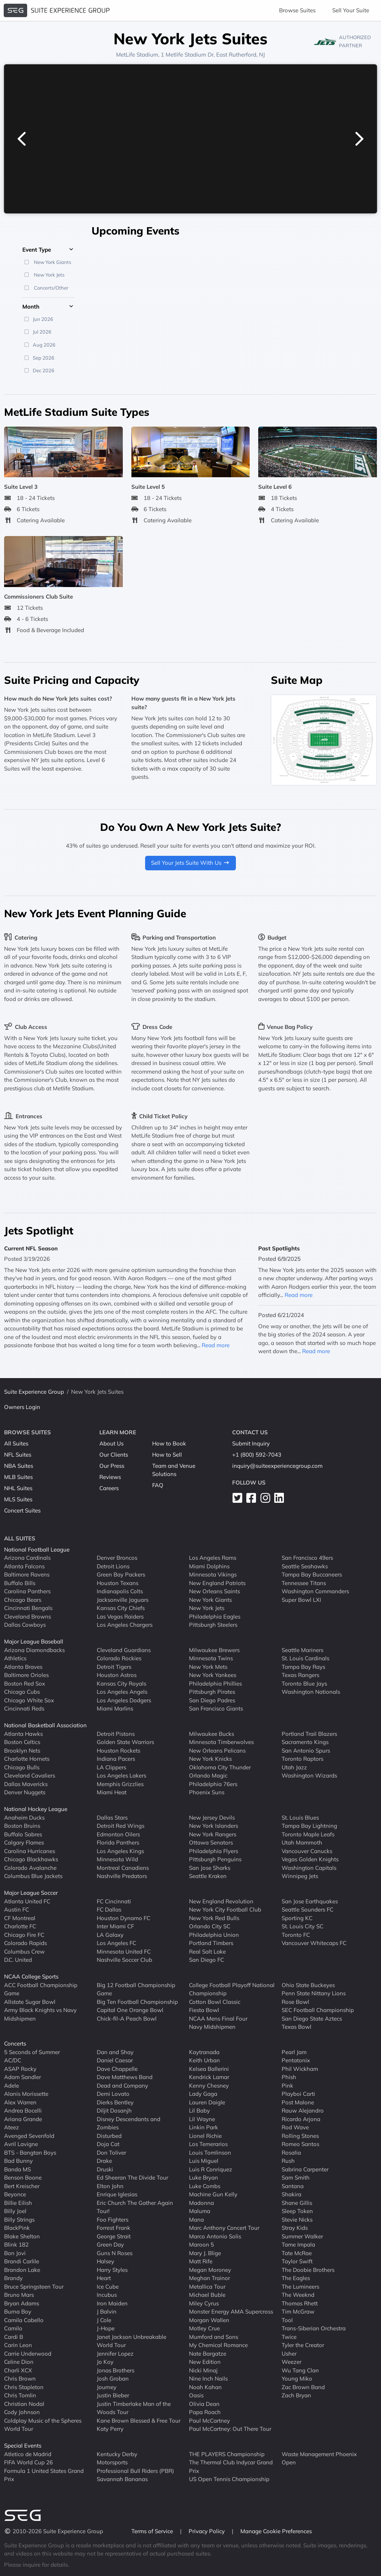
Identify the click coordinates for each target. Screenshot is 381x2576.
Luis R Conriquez (210, 2169)
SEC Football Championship (318, 2010)
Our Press (111, 1465)
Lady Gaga (203, 2093)
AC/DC (12, 2060)
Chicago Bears (22, 1599)
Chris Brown (20, 2378)
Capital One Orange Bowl (130, 2010)
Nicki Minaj (203, 2370)
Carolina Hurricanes (29, 1851)
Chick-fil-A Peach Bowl (127, 2018)
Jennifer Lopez (115, 2353)
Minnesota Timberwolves (221, 1742)
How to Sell (167, 1454)
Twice (289, 2336)
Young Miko (297, 2378)
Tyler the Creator (303, 2345)
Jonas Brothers (115, 2370)
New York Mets (208, 1666)
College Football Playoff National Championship (232, 1989)
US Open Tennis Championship (229, 2479)
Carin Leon (18, 2345)
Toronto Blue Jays (304, 1683)
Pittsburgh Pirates (212, 1691)
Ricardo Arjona (301, 2119)
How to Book (169, 1443)
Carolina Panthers (27, 1591)
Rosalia (291, 2152)
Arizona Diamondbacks (34, 1650)
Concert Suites (22, 1510)
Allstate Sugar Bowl (29, 2001)
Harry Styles (112, 2269)
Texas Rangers (300, 1674)
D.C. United (18, 1959)
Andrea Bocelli (23, 2110)
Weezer (291, 2361)
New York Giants (210, 1599)
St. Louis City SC (302, 1926)
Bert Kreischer (21, 2186)
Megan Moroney (210, 2269)
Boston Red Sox (24, 1683)
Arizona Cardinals (27, 1557)
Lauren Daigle (207, 2102)
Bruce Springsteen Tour (34, 2286)
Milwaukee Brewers (214, 1650)
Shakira (291, 2194)
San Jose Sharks (209, 1867)
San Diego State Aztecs (312, 2018)
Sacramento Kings (305, 1742)
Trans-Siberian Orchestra (314, 2328)
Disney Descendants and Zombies (128, 2123)
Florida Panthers (118, 1842)
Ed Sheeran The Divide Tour (132, 2177)
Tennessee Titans (304, 1583)
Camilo (13, 2328)
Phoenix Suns (206, 1792)
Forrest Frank (113, 2227)
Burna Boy (17, 2311)
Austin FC (16, 1909)
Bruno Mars (19, 2294)
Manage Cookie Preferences (276, 2531)
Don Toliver (111, 2152)
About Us (111, 1443)
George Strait (114, 2236)
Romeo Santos (300, 2144)
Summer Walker (302, 2236)
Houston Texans (117, 1583)
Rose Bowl (295, 2001)
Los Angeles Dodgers (124, 1700)
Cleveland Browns (27, 1616)
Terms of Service (153, 2531)
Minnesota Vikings (213, 1574)
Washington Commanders (315, 1591)
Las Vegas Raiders (120, 1616)
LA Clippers (111, 1767)
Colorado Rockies (119, 1658)
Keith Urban (204, 2060)
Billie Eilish (18, 2202)
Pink (287, 2085)
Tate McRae (297, 2253)
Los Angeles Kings (120, 1851)
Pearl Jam (294, 2052)
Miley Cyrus (204, 2303)
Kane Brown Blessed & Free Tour (138, 2420)
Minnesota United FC (124, 1951)
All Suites (16, 1443)
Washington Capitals (309, 1867)
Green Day (110, 2244)
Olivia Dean (204, 2403)
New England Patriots (217, 1583)
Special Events (22, 2445)
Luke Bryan (203, 2177)
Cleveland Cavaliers (29, 1775)
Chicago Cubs (22, 1691)
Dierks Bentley (115, 2102)
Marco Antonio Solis (215, 2236)
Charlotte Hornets (26, 1758)
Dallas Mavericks (26, 1784)
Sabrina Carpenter (305, 2169)
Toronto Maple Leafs (308, 1834)
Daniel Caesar (115, 2060)
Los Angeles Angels (122, 1691)
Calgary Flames (24, 1842)
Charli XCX (18, 2370)
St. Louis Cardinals (305, 1658)
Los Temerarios (208, 2144)
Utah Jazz (294, 1767)
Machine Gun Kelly (213, 2194)
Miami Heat (112, 1792)
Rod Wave (295, 2127)
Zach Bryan (296, 2395)
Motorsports (112, 2462)
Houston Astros (117, 1674)
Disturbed (109, 2135)
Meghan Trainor (209, 2278)
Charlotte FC (20, 1926)
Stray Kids (295, 2227)
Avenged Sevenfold (29, 2135)
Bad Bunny (18, 2160)
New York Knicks (210, 1758)
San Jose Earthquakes (310, 1901)
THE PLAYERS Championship (227, 2454)
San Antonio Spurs (306, 1750)
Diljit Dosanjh (114, 2110)
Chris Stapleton (24, 2387)
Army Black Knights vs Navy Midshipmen (40, 2014)
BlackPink (17, 2227)
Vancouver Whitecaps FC (314, 1943)
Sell (350, 10)
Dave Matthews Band (125, 2077)
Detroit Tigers (114, 1666)
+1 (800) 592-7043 (256, 1454)
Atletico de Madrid (27, 2454)
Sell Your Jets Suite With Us (190, 862)
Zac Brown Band (303, 2387)
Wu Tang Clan (300, 2370)
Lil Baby (199, 2110)
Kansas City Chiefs (121, 1607)
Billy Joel (15, 2211)
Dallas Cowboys (25, 1624)
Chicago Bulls (21, 1767)
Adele (11, 2085)
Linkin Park (203, 2127)
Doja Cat (108, 2144)
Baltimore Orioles (26, 1674)
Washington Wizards (309, 1775)
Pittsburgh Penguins (215, 1859)
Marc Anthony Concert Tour (224, 2227)
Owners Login (22, 1406)
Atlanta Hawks (23, 1733)
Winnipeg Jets (300, 1876)
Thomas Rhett (300, 2303)
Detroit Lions (113, 1566)
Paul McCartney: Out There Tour (230, 2428)
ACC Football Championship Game (40, 1989)
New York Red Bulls (214, 1918)
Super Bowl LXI (301, 1599)
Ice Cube (108, 2286)
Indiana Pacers (116, 1758)
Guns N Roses (114, 2253)
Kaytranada (204, 2052)
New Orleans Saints (214, 1591)
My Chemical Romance (218, 2345)
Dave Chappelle (117, 2068)
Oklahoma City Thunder (220, 1767)
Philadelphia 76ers (213, 1784)
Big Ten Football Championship (137, 2001)
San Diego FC (206, 1959)
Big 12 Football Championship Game (136, 1989)
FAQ (157, 1485)
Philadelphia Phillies (215, 1683)
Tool (287, 2320)
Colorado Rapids (25, 1943)
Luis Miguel (203, 2160)
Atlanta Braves (23, 1666)
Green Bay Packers (121, 1574)
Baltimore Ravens (26, 1574)
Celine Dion (18, 2361)
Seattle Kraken (208, 1876)
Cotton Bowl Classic (214, 2001)
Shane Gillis (297, 2202)
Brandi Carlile (21, 2261)
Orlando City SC (209, 1926)
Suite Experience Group (34, 1391)
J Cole (104, 2320)
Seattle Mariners (302, 1650)
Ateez (11, 2127)
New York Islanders (213, 1825)
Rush (288, 2160)
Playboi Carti (298, 2093)
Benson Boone (23, 2177)
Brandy (13, 2278)
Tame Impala (298, 2244)
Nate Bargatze (207, 2353)
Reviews (110, 1476)
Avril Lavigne (21, 2144)
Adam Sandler (22, 2077)
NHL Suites (18, 1488)
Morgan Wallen (209, 2320)
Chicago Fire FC (24, 1934)
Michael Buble (207, 2294)
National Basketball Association (45, 1725)
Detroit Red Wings (120, 1825)
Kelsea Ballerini (209, 2068)
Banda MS (17, 2169)
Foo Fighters (112, 2219)
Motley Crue (204, 2328)
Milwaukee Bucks (211, 1733)
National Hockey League (35, 1809)
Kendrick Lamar (209, 2077)
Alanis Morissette (26, 2093)
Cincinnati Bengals (28, 1607)
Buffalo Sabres (23, 1834)
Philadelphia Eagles (214, 1616)
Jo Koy (105, 2361)
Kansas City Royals (121, 1683)
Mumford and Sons (213, 2336)
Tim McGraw (298, 2311)
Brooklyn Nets (22, 1750)
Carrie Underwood (27, 2353)
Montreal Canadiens (123, 1867)
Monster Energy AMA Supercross (231, 2311)
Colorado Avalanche (30, 1867)
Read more (216, 1345)
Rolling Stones (300, 2135)
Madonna (201, 2202)
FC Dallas (109, 1909)
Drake (104, 2160)
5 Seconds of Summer (32, 2052)
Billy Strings (19, 2219)
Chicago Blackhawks (31, 1859)
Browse (297, 10)
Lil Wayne (202, 2119)
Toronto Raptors (302, 1758)
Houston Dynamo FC (123, 1918)
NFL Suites (17, 1454)
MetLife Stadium (137, 54)
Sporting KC (297, 1918)
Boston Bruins (22, 1825)
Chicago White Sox (29, 1700)
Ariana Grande (23, 2119)
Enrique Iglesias (117, 2194)
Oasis (196, 2395)
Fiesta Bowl (204, 2010)
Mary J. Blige (205, 2253)
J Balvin (106, 2311)
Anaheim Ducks (24, 1817)
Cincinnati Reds (24, 1708)
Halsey (105, 2261)
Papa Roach (205, 2412)
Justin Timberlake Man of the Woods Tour (134, 2408)
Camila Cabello (24, 2320)
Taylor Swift (297, 2261)
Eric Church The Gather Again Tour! (135, 2207)
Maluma (199, 2211)
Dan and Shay (115, 2052)
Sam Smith (296, 2177)
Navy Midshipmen (212, 2026)
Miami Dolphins (209, 1566)
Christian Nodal (24, 2403)
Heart (104, 2278)
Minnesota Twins (211, 1658)
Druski (105, 2169)
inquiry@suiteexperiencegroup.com (277, 1465)
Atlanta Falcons (24, 1566)
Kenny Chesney (209, 2085)
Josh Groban (113, 2378)
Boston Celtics (22, 1742)
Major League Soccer (31, 1892)
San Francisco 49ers (307, 1557)
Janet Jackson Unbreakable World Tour (131, 2341)
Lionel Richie (205, 2135)
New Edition (205, 2361)
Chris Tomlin (20, 2395)
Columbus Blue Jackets (33, 1876)
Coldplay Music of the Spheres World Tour (42, 2425)
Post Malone (298, 2102)
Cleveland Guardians (124, 1650)
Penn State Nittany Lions (314, 1993)
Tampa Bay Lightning (309, 1825)
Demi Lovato (113, 2093)
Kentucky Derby (117, 2454)
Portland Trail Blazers (309, 1733)
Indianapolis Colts (120, 1591)
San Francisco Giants (216, 1708)
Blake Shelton (22, 2236)
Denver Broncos (117, 1557)
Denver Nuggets (24, 1792)
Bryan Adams (21, 2303)
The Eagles (296, 2278)
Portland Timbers (211, 1943)
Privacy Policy (207, 2531)
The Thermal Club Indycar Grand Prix (231, 2466)
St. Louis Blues (300, 1817)
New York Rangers (212, 1834)
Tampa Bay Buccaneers (312, 1574)
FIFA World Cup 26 (28, 2462)
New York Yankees (212, 1674)
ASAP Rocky (20, 2068)
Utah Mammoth (302, 1842)
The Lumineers (300, 2286)
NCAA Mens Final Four (218, 2018)
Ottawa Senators (211, 1842)
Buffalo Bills (19, 1583)
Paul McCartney (209, 2420)
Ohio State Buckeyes (308, 1985)
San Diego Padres (212, 1700)
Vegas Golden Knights (310, 1859)
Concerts (15, 2043)
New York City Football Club (225, 1909)
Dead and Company (122, 2085)
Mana (196, 2219)
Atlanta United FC (27, 1901)
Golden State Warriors (125, 1742)
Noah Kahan (205, 2387)
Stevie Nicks (297, 2219)
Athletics (15, 1658)
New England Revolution (221, 1901)
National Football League (37, 1549)
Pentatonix (296, 2060)
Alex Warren (20, 2102)
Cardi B (13, 2336)
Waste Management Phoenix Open (319, 2458)
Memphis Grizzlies (120, 1784)
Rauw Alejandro (303, 2110)
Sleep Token (297, 2211)
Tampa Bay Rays (303, 1666)
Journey (106, 2387)
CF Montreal (19, 1918)
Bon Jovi (15, 2253)
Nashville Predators (122, 1876)
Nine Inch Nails (208, 2378)
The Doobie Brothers (308, 2269)
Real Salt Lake (207, 1951)
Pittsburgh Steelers (213, 1624)
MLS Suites (18, 1499)
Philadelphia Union (214, 1934)
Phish (289, 2077)
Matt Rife (200, 2261)
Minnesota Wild (117, 1859)
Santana (293, 2186)
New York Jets (206, 1607)
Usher (289, 2353)
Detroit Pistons (116, 1733)
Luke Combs (204, 2186)
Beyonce (15, 2194)
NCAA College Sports (31, 1976)
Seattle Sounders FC (307, 1909)
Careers (109, 1488)
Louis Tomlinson (210, 2152)
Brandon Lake (22, 2269)
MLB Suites (18, 1476)
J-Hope (106, 2328)
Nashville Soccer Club (124, 1959)
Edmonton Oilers (118, 1834)
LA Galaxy (110, 1934)
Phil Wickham (300, 2068)
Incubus (107, 2294)
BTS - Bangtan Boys (30, 2152)
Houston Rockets (118, 1750)
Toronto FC (296, 1934)
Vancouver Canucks (307, 1851)
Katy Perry (110, 2428)
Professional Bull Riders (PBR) (135, 2470)
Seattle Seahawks (305, 1566)
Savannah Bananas (122, 2479)
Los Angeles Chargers (125, 1624)
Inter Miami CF (115, 1926)
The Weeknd (298, 2294)
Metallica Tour (207, 2286)
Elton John (110, 2186)
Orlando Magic (208, 1775)
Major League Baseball (33, 1641)
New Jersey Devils (212, 1817)
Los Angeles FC (116, 1943)
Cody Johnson (22, 2412)
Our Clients (113, 1454)
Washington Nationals (311, 1691)
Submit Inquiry (251, 1443)
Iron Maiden (112, 2303)
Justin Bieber (113, 2395)
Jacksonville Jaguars (122, 1599)
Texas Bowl (296, 2026)
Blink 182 (16, 2244)
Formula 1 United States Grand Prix (44, 2475)
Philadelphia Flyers (213, 1851)
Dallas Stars (112, 1817)
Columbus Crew (24, 1951)
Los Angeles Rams (212, 1557)
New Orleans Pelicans (217, 1750)
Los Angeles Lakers (121, 1775)
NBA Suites (18, 1465)
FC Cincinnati (114, 1901)
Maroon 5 (201, 2244)
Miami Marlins (115, 1708)
